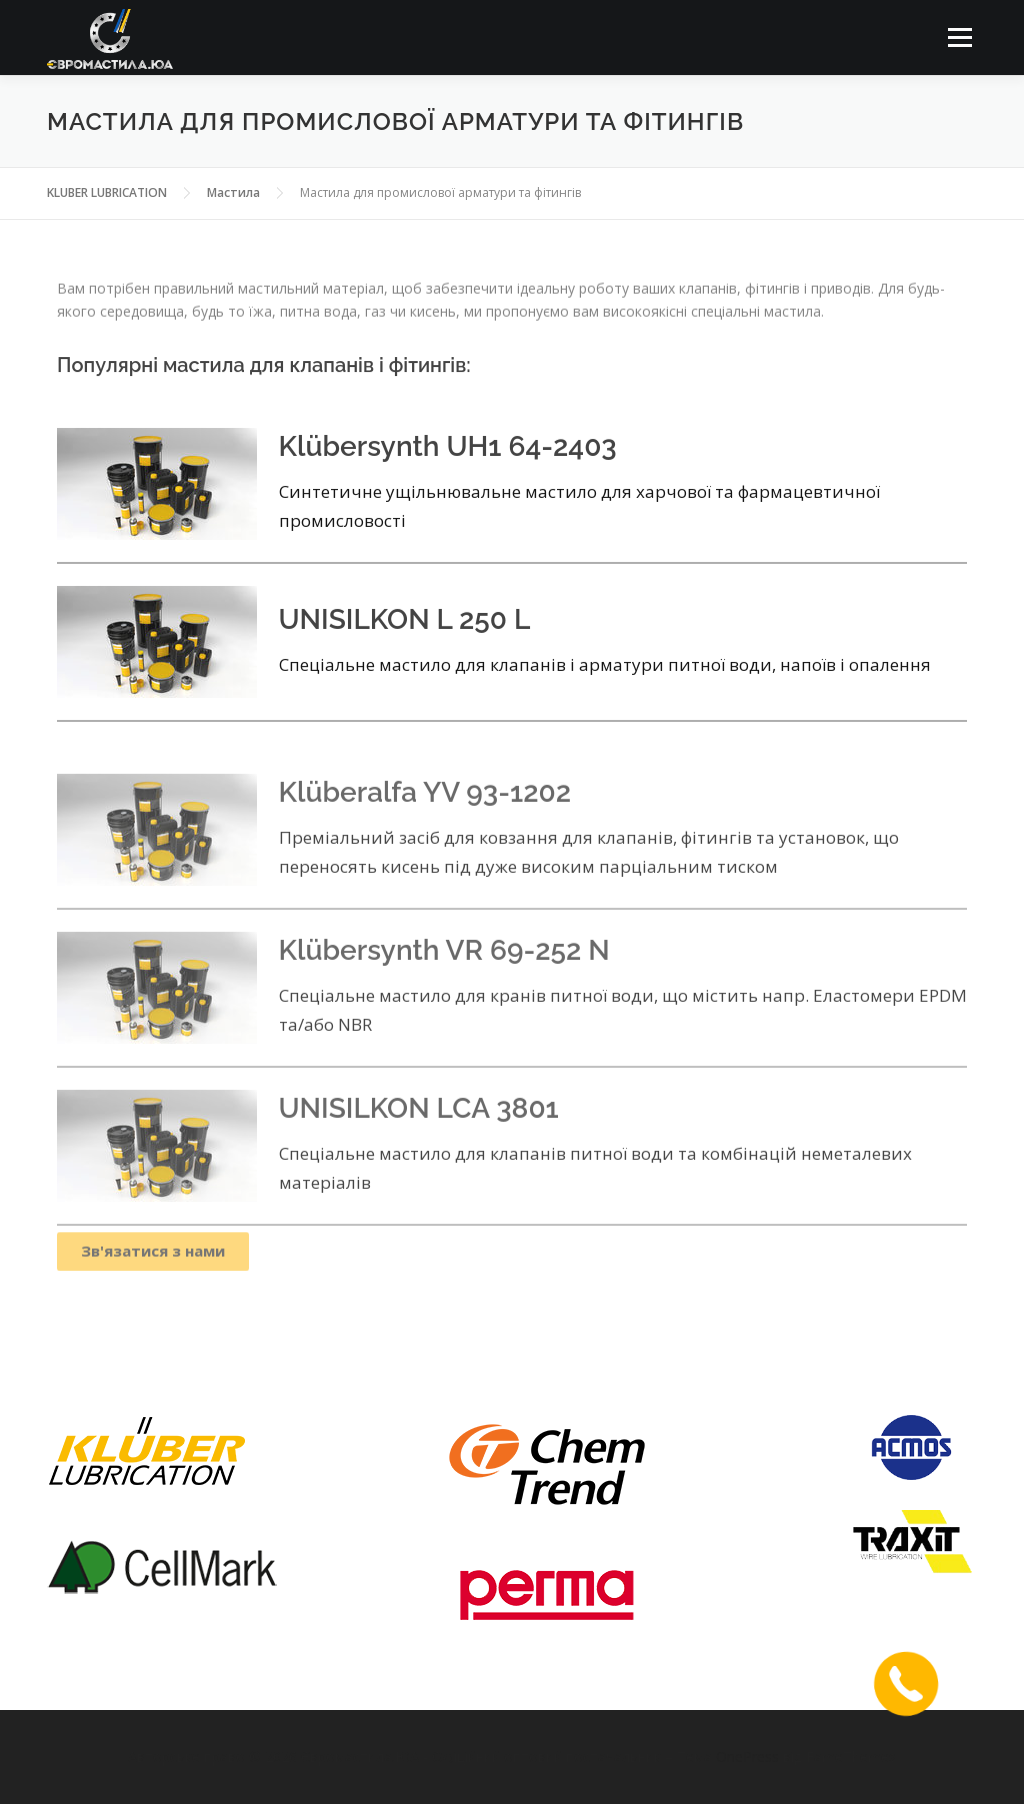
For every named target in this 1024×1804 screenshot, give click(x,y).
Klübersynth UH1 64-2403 (448, 469)
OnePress (747, 1756)
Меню (959, 37)
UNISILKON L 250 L (405, 641)
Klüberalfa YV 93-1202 (425, 843)
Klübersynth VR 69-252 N (444, 1001)
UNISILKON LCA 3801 (419, 1159)
